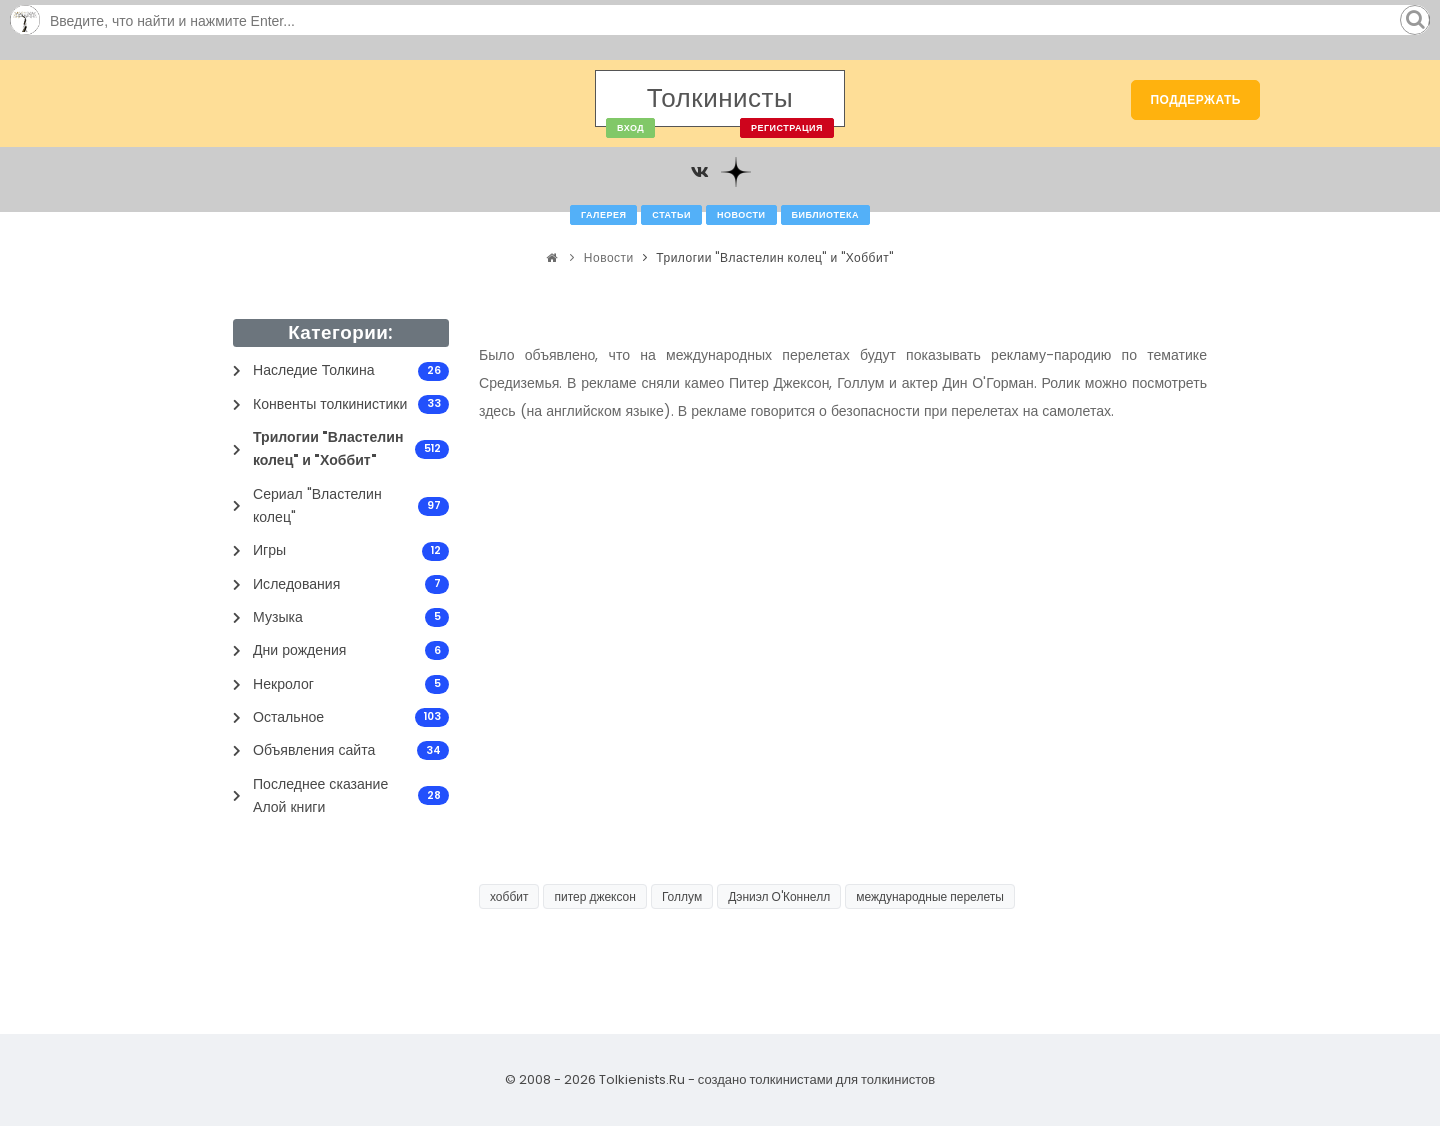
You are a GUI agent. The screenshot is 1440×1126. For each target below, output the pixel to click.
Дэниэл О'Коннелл (779, 896)
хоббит (509, 896)
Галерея (603, 215)
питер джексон (594, 896)
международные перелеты (930, 896)
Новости (741, 215)
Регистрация (787, 128)
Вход (630, 128)
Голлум (682, 896)
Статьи (671, 215)
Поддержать (1195, 99)
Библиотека (825, 215)
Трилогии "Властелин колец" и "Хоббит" (774, 257)
